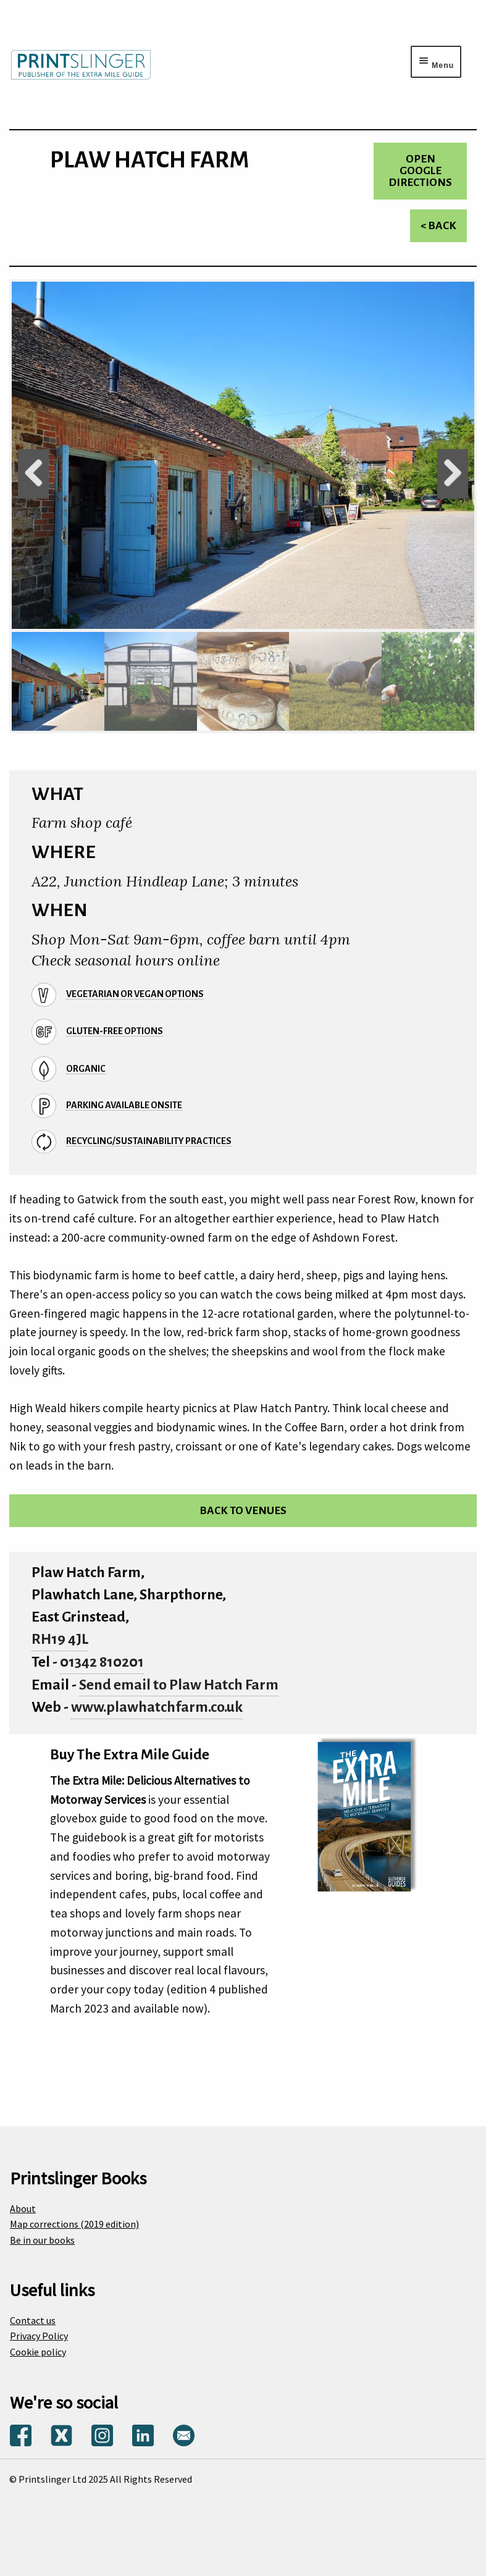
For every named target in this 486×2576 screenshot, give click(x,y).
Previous (33, 474)
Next (452, 474)
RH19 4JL (59, 1639)
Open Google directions (420, 170)
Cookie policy (38, 2352)
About (23, 2208)
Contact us (33, 2320)
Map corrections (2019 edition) (74, 2224)
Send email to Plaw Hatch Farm (179, 1685)
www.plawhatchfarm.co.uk (157, 1707)
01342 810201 (102, 1662)
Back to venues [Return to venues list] (243, 1511)
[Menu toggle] (436, 62)
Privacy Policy (39, 2336)
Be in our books (42, 2240)
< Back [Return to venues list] (438, 226)
